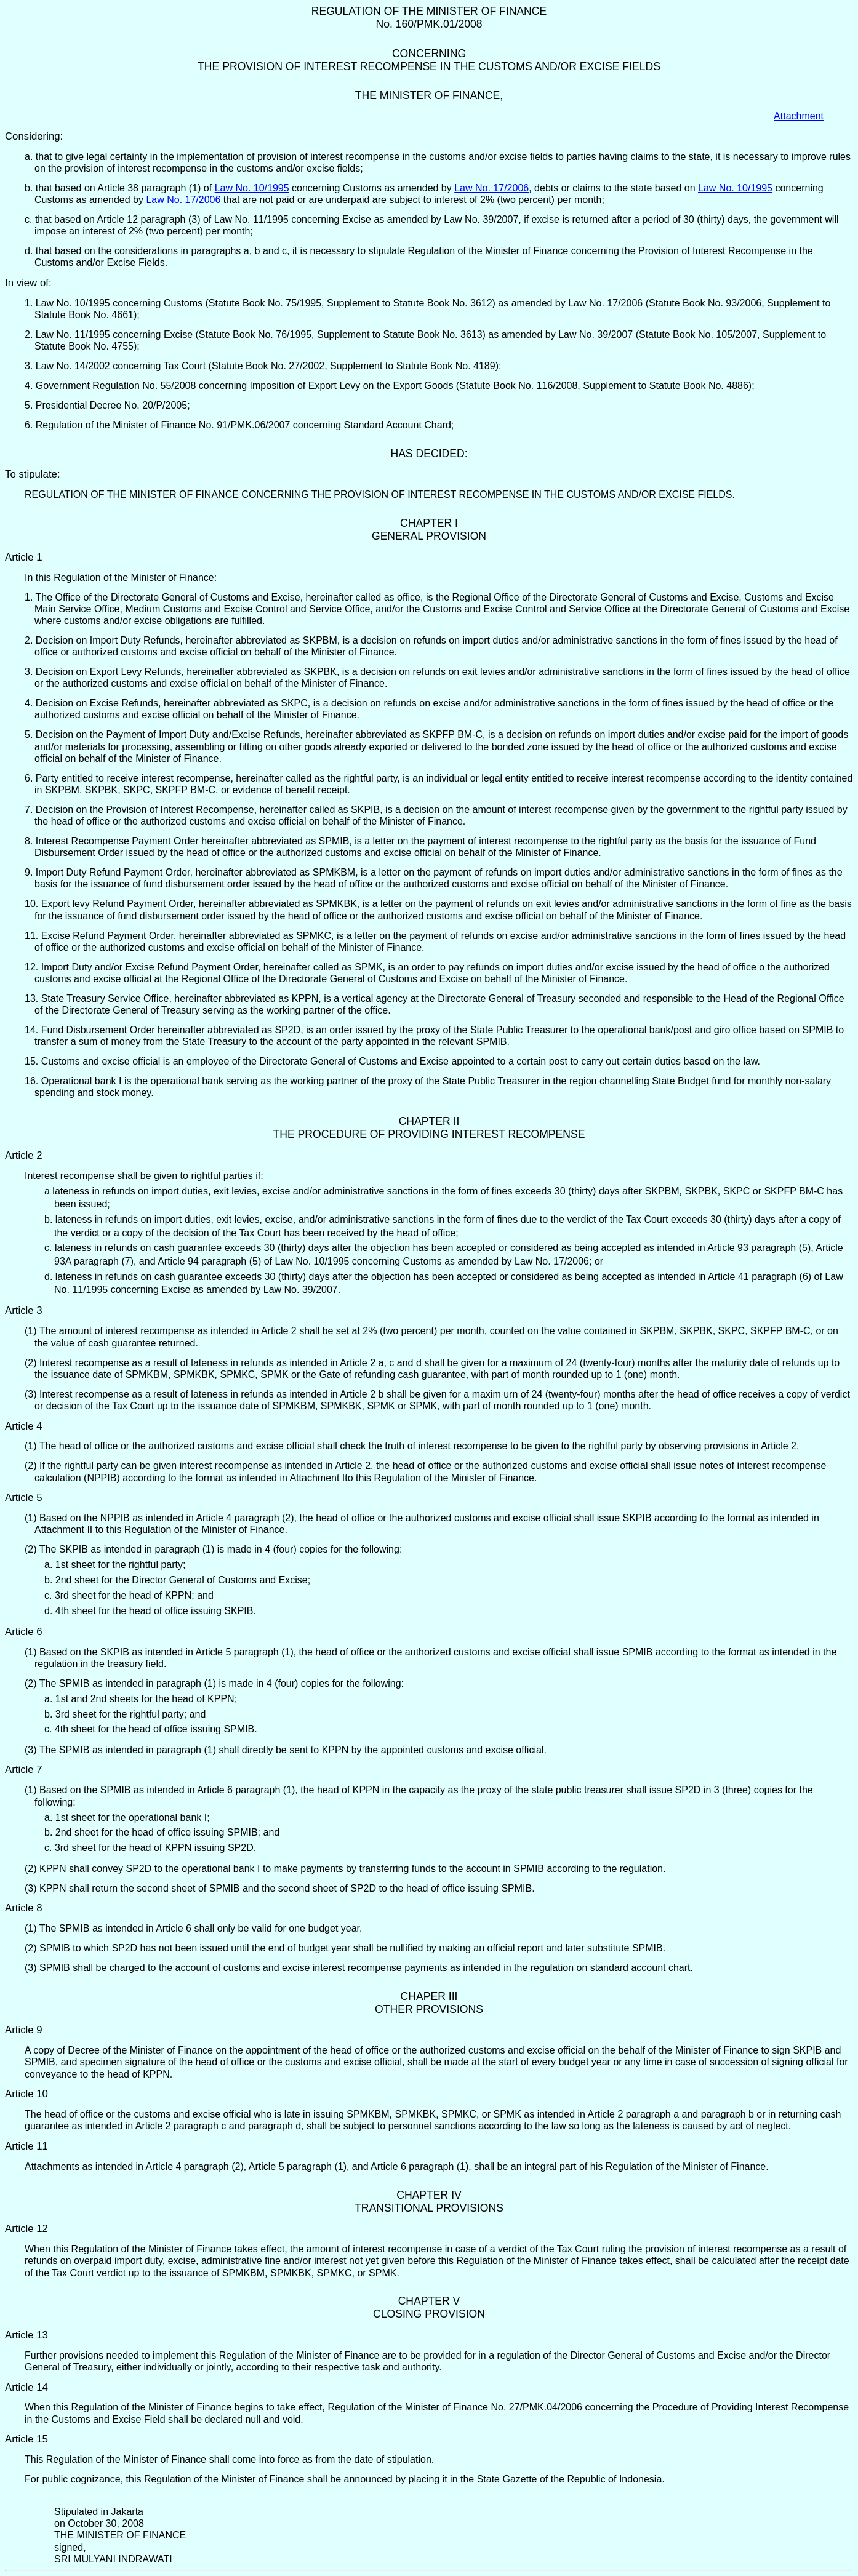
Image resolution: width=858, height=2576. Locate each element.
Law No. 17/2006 (491, 188)
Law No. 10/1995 (252, 188)
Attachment (799, 116)
